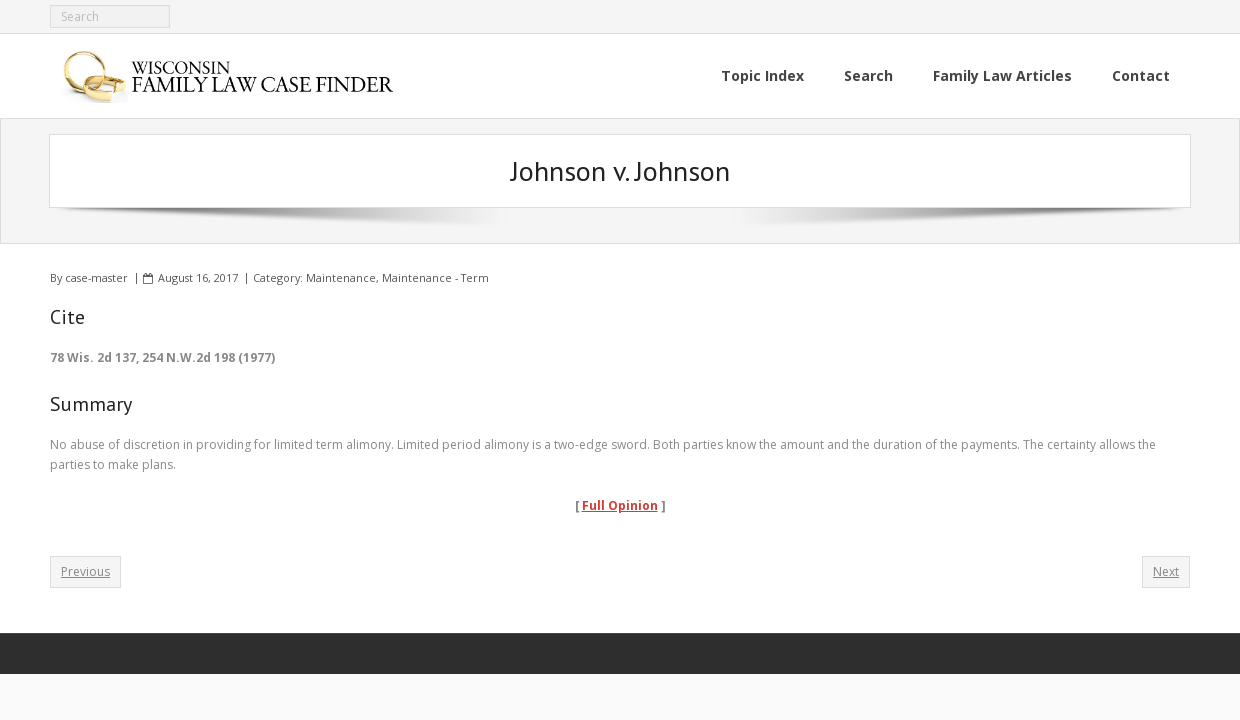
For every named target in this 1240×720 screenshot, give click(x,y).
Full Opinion (620, 505)
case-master (96, 277)
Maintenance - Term (435, 277)
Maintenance (341, 277)
